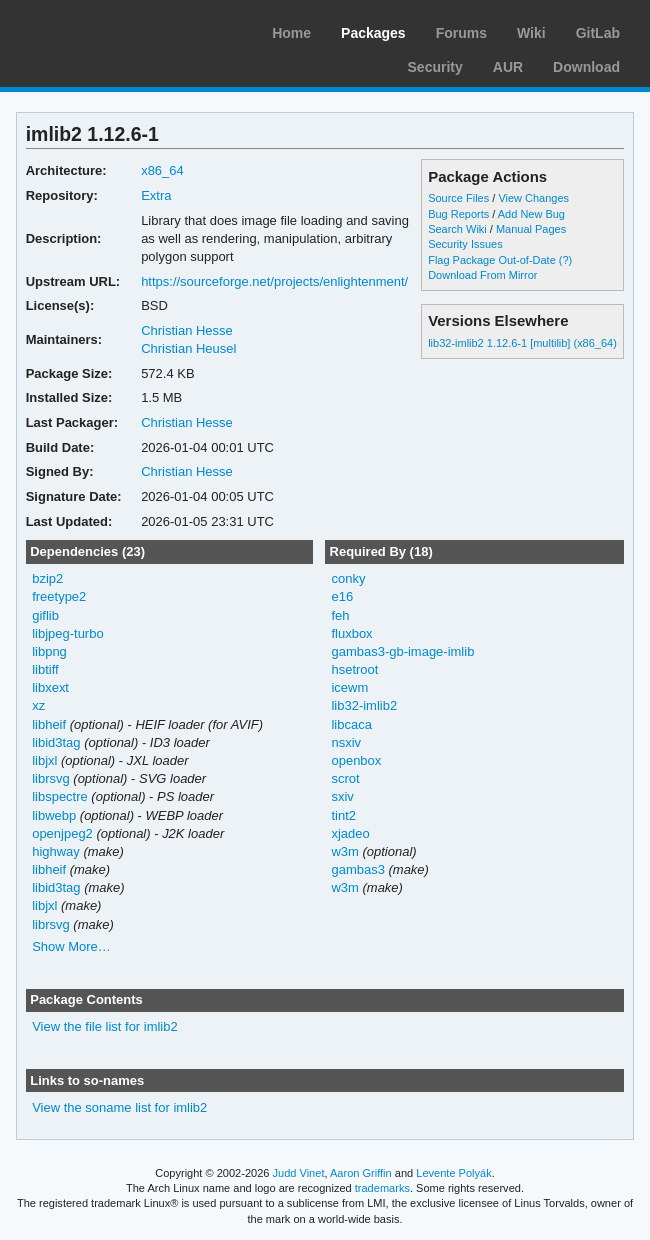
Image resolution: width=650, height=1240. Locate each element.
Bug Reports (458, 214)
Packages (373, 33)
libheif (49, 724)
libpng (49, 651)
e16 (342, 596)
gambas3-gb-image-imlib (402, 651)
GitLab (598, 33)
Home (291, 33)
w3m (344, 851)
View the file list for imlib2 (105, 1026)
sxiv (342, 796)
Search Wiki (457, 229)
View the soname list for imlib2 (119, 1107)
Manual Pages (531, 229)
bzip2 (47, 578)
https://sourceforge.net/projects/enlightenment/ (274, 281)
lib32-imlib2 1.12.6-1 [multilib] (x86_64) (522, 343)
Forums (461, 33)
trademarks (382, 1188)
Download (586, 67)
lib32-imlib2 (364, 705)
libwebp (54, 815)
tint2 (343, 815)
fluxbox (351, 633)
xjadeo (350, 833)
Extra (156, 195)
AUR (508, 67)
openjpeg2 (62, 833)
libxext (50, 687)
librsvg (51, 778)
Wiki (531, 33)
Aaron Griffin (361, 1173)
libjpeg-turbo (67, 633)
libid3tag (56, 742)
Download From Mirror (482, 275)
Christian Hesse (187, 330)
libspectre (60, 796)
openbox (356, 760)
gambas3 (357, 869)
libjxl (44, 760)
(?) (565, 260)
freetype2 (59, 596)
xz (38, 705)
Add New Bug (531, 214)
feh (340, 615)
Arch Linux (110, 30)
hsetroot (354, 669)
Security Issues (465, 244)
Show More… (71, 946)
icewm (349, 687)
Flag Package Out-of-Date (492, 260)
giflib (45, 615)
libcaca (351, 724)
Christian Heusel (188, 348)
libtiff (45, 669)
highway (56, 851)
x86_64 (162, 170)
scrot (345, 778)
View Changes (533, 198)
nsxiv (346, 742)
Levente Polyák (453, 1173)
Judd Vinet (299, 1173)
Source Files (458, 198)
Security (435, 67)
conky (348, 578)
